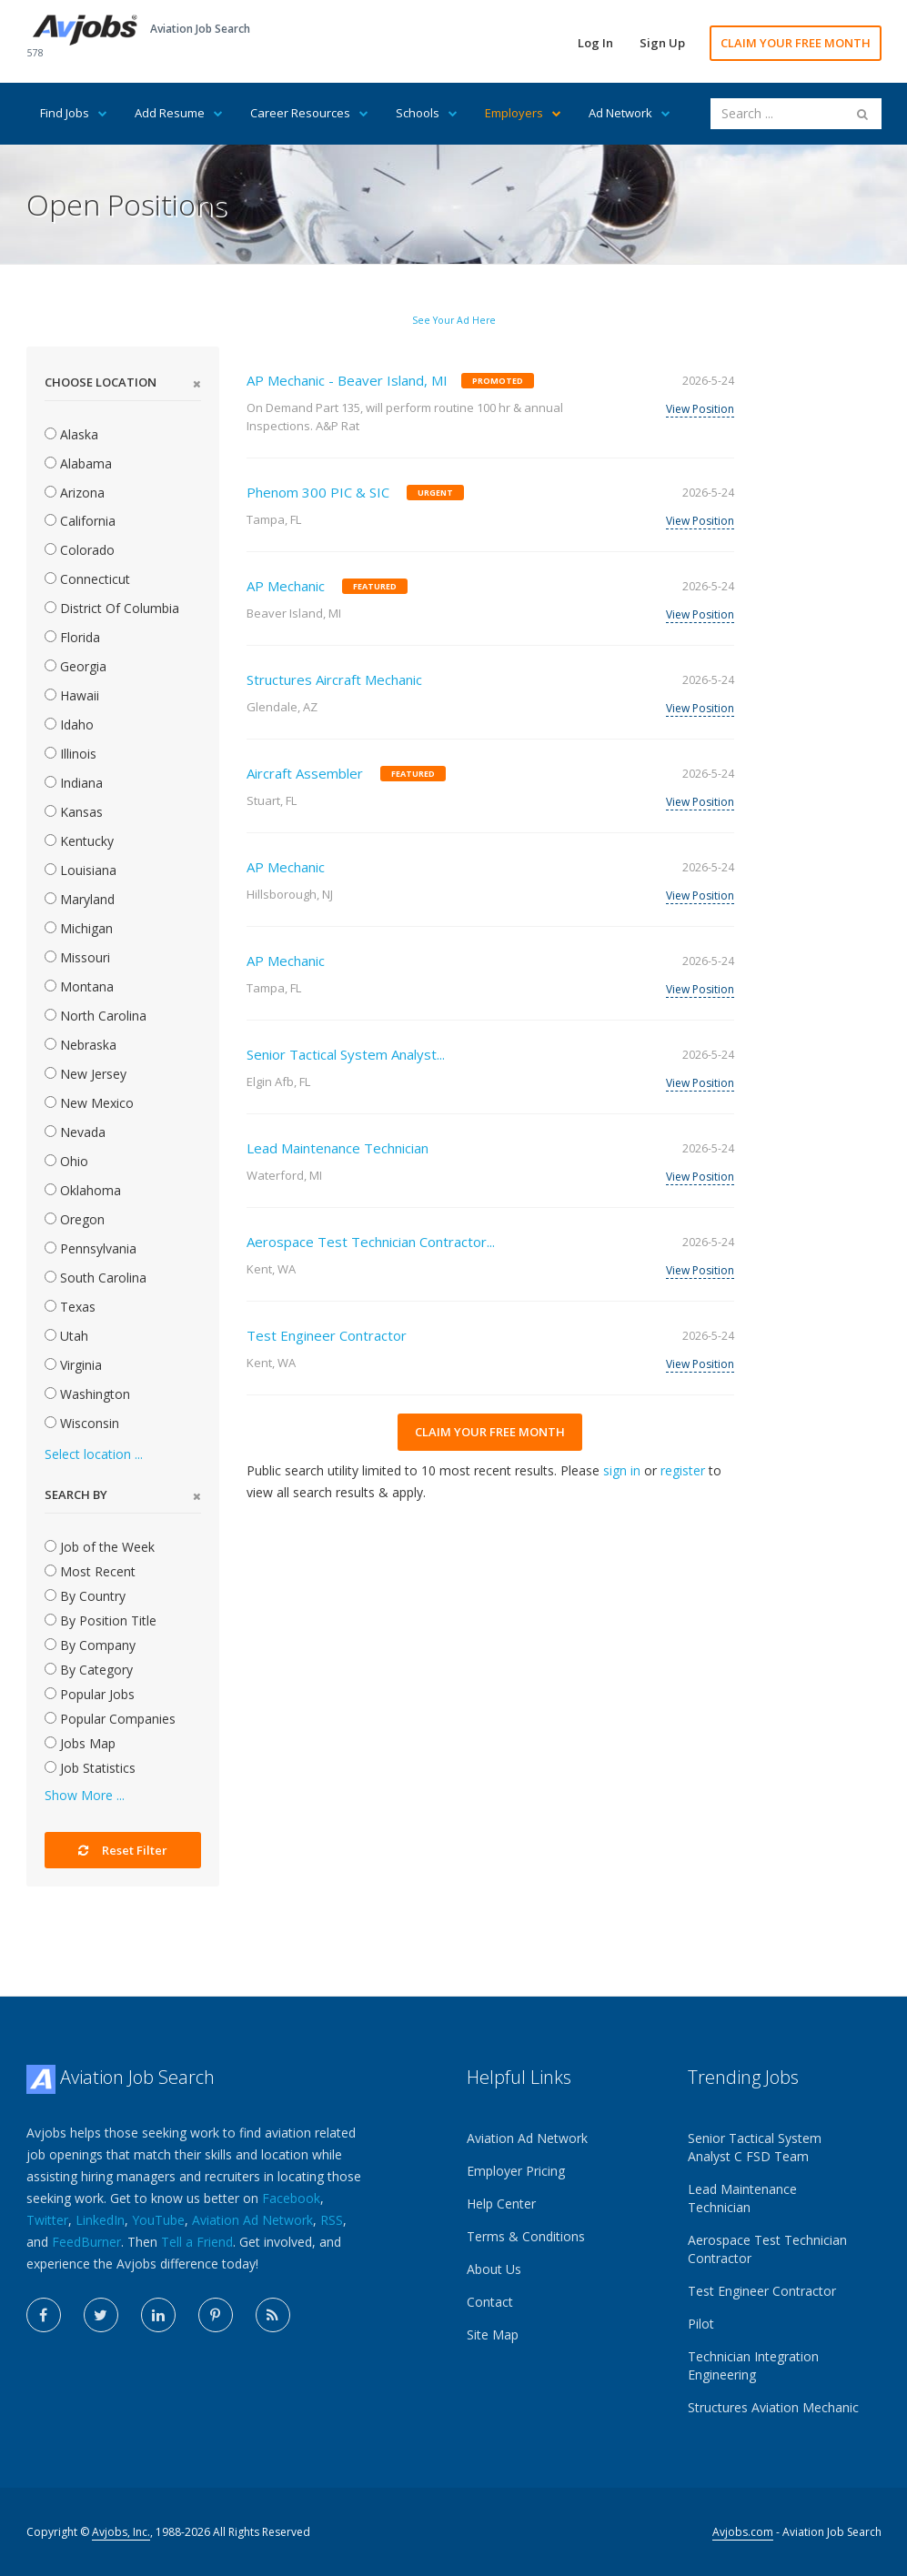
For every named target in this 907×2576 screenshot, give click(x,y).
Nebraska (80, 1044)
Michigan (79, 928)
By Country (85, 1596)
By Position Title (100, 1620)
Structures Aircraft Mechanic (334, 679)
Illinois (70, 753)
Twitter (47, 2220)
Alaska (71, 434)
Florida (72, 637)
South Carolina (95, 1277)
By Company (90, 1645)
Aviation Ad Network (252, 2220)
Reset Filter (122, 1850)
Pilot (701, 2323)
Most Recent (90, 1571)
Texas (70, 1306)
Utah (66, 1335)
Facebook (291, 2198)
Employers (523, 113)
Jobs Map (80, 1743)
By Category (89, 1669)
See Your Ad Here (454, 320)
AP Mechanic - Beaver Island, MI (347, 380)
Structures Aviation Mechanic (773, 2407)
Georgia (75, 666)
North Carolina (95, 1015)
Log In (595, 43)
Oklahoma (83, 1190)
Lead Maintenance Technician (337, 1148)
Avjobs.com (742, 2532)
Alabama (78, 463)
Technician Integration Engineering (753, 2365)
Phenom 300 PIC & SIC (318, 492)
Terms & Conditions (526, 2236)
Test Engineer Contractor (327, 1335)
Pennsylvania (90, 1248)
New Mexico (89, 1103)
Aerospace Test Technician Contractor (767, 2249)
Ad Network (629, 113)
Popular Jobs (90, 1694)
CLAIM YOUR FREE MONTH (796, 43)
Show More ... (85, 1795)
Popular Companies (110, 1718)
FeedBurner (86, 2241)
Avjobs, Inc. (121, 2532)
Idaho (69, 724)
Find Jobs (73, 113)
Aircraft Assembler (305, 773)
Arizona (75, 492)
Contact (490, 2301)
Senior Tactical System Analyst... (346, 1054)
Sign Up (662, 43)
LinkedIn (100, 2220)
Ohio (66, 1161)
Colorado (80, 549)
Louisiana (80, 870)
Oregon (75, 1219)
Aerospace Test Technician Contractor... (371, 1242)
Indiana (74, 782)
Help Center (501, 2203)
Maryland (80, 899)
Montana (79, 986)
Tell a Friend (197, 2241)
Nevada (75, 1132)
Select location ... (94, 1454)
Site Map (493, 2334)
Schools (427, 113)
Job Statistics (90, 1767)
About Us (494, 2269)
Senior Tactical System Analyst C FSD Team (754, 2147)
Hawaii (72, 695)
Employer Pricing (516, 2170)
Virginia (73, 1365)
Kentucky (79, 841)
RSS (331, 2220)
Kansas (74, 811)
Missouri (77, 957)
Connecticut (87, 579)
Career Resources (309, 113)
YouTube (158, 2220)
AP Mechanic (286, 586)
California (80, 520)
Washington (87, 1394)
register (682, 1470)
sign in (621, 1470)
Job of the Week (100, 1546)
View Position (700, 409)
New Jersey (85, 1073)
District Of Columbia (112, 608)
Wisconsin (82, 1423)
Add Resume (179, 113)
